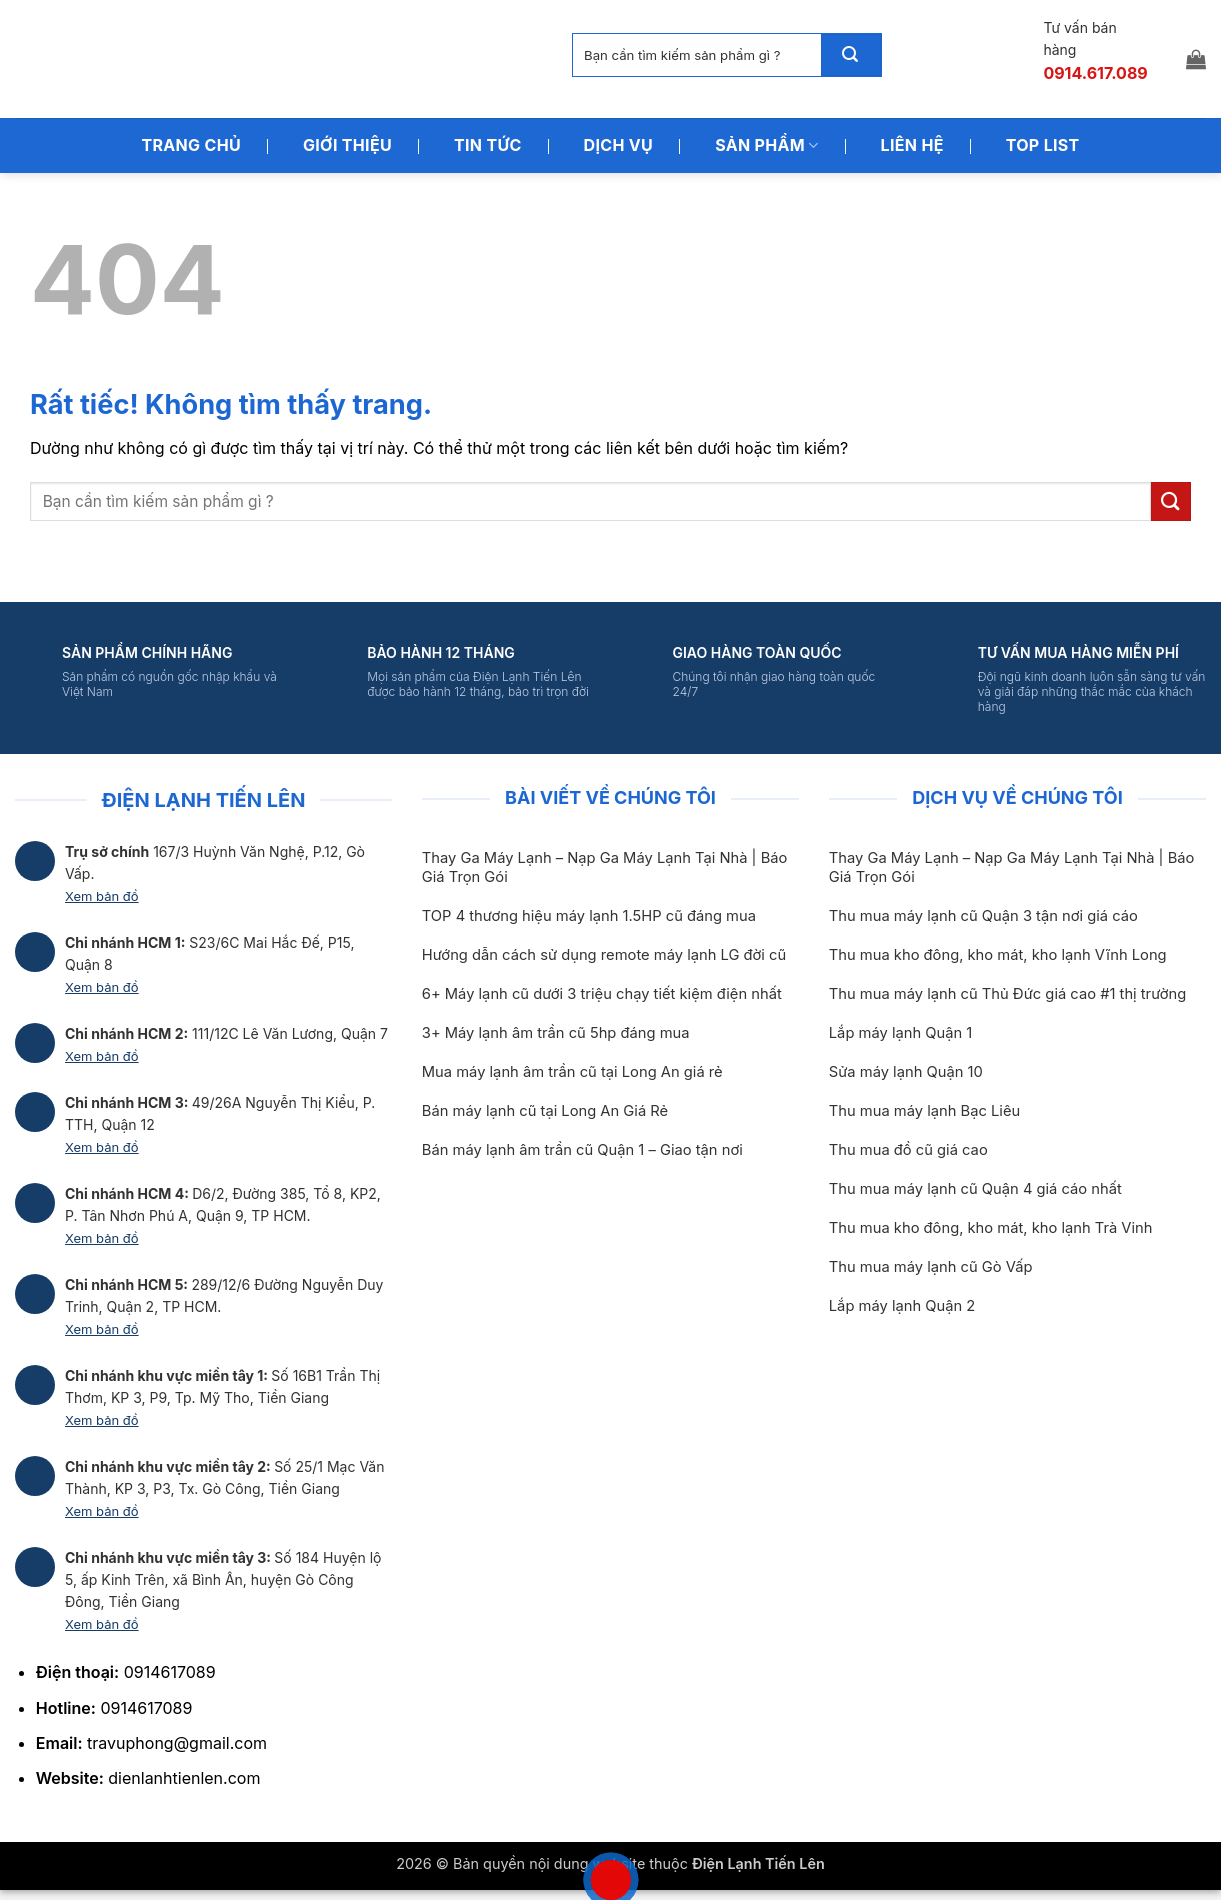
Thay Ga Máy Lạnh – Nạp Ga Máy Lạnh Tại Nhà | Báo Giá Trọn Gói (605, 867)
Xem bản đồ (102, 896)
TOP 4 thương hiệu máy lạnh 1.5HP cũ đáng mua (589, 916)
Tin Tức (488, 145)
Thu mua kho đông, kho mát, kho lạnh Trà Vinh (991, 1228)
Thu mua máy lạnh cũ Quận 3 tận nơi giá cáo (983, 916)
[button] (1196, 59)
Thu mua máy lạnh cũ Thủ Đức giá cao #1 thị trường (1007, 994)
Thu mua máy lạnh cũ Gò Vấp (931, 1267)
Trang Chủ (191, 145)
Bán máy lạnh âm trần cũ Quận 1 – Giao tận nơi (582, 1150)
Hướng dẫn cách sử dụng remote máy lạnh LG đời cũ (604, 955)
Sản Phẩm (766, 145)
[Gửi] (851, 55)
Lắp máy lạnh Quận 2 (902, 1306)
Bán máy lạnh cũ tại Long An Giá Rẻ (545, 1111)
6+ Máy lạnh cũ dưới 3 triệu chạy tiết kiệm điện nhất (602, 994)
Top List (1043, 145)
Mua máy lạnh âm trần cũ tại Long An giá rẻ (572, 1072)
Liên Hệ (912, 145)
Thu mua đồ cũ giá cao (908, 1150)
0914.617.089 (1095, 73)
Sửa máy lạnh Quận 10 (906, 1072)
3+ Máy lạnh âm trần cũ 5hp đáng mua (556, 1033)
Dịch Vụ (619, 145)
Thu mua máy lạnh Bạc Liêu (924, 1111)
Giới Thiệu (347, 145)
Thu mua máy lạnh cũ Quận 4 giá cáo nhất (975, 1189)
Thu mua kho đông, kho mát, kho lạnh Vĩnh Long (998, 955)
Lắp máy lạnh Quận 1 (901, 1033)
